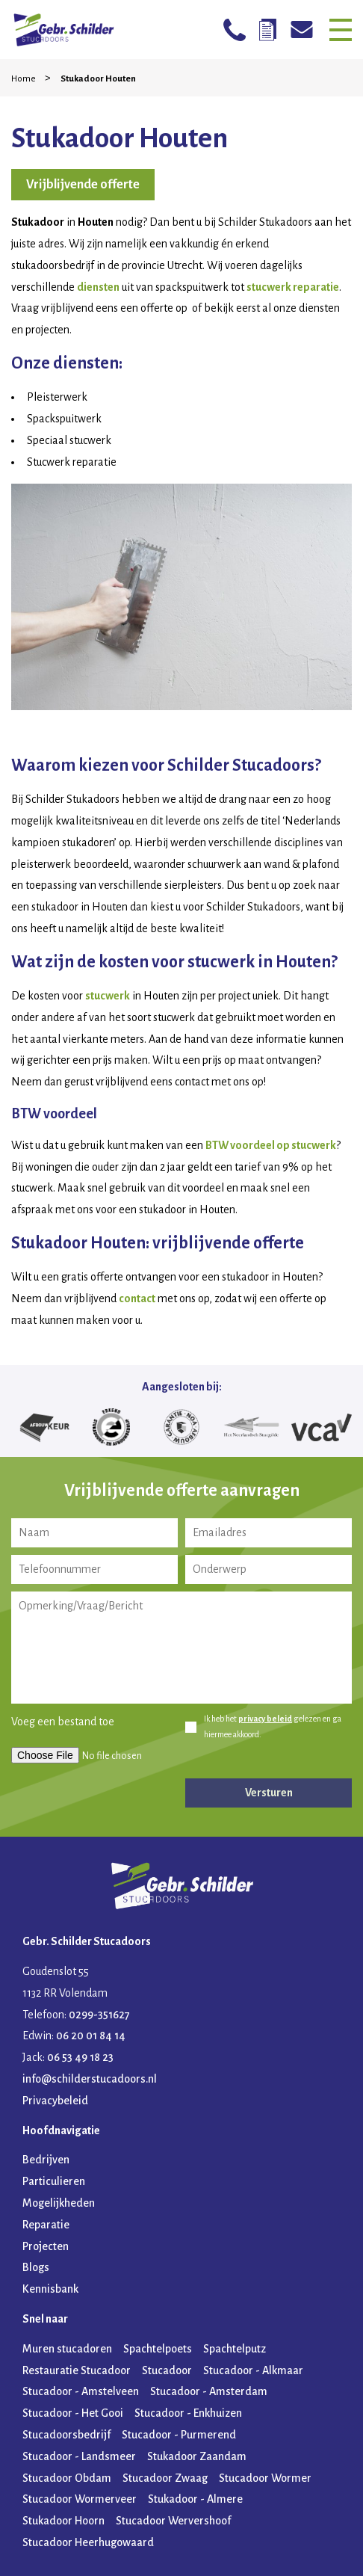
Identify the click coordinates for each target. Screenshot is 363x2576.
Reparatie (45, 2225)
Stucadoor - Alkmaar (253, 2370)
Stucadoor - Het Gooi (72, 2413)
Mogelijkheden (58, 2203)
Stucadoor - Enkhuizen (188, 2413)
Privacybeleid (55, 2101)
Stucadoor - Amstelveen (80, 2391)
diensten (98, 287)
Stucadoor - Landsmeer (79, 2456)
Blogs (35, 2267)
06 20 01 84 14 (90, 2036)
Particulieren (53, 2181)
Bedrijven (45, 2160)
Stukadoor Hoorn (63, 2521)
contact (137, 1298)
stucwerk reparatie (292, 287)
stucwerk (107, 996)
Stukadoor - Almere (195, 2499)
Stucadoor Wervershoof (173, 2521)
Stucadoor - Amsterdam (208, 2391)
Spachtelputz (234, 2349)
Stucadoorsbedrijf (66, 2435)
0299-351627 (99, 2015)
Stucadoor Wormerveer (79, 2499)
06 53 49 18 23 (80, 2057)
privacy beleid (265, 1718)
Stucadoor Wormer (265, 2478)
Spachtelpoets (157, 2349)
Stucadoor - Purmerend (179, 2435)
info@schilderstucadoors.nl (89, 2079)
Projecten (45, 2246)
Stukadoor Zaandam (196, 2456)
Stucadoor (167, 2370)
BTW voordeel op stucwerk (270, 1145)
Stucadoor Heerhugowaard (88, 2542)
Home (24, 79)
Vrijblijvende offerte (83, 184)
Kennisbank (50, 2289)
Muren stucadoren (67, 2349)
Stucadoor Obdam (66, 2478)
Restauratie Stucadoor (76, 2370)
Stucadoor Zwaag (165, 2478)
